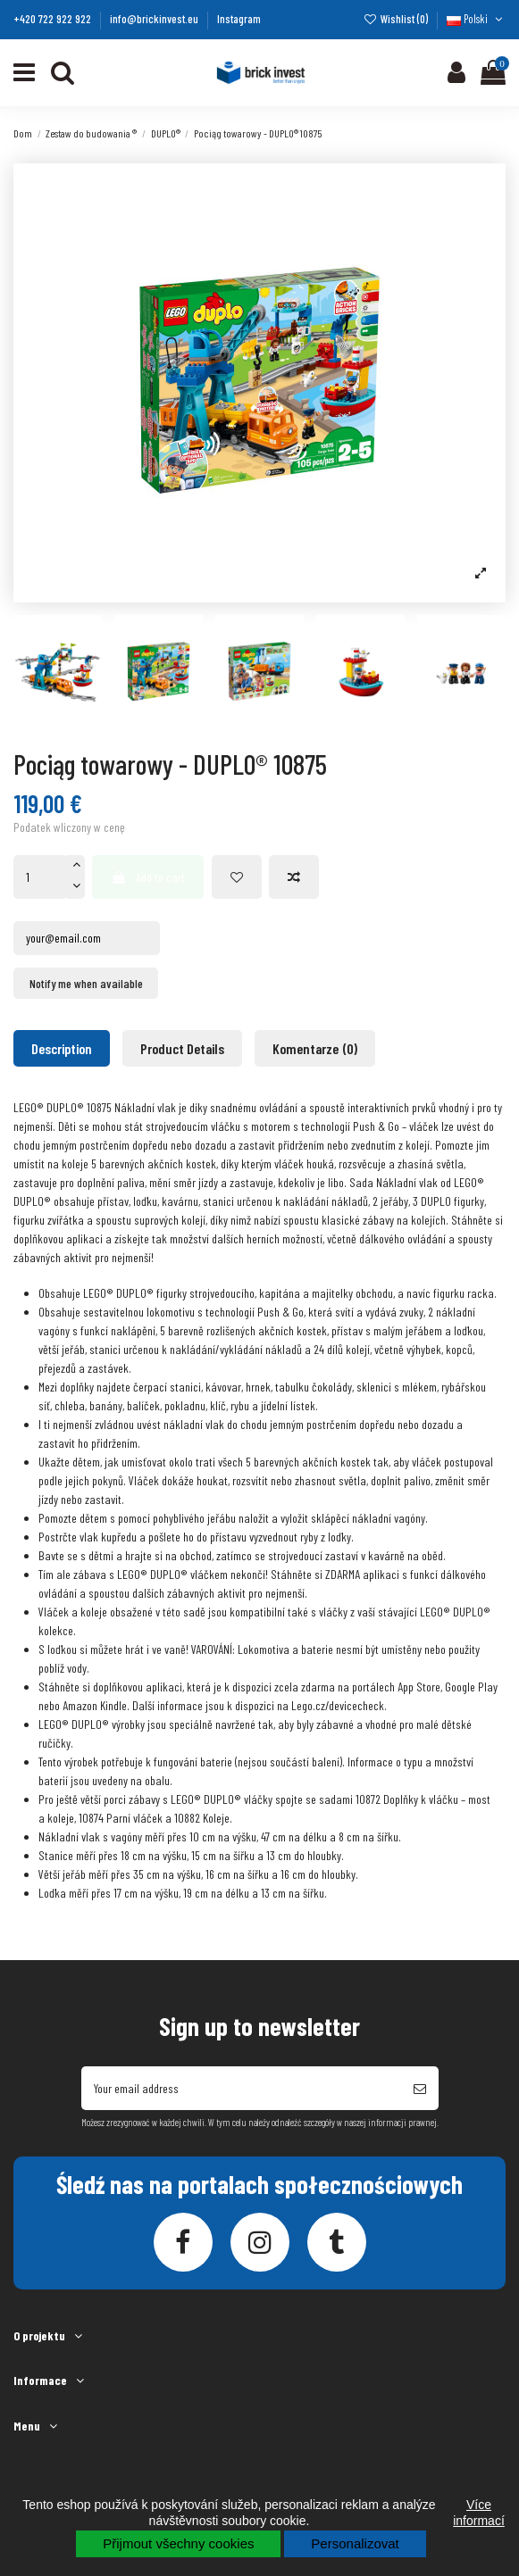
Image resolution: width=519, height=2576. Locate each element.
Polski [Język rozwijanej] (476, 19)
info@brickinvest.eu (155, 19)
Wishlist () (397, 19)
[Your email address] (241, 2088)
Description (61, 1048)
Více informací (479, 2512)
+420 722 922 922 (53, 19)
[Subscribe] (420, 2088)
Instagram (239, 19)
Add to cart (148, 877)
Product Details (182, 1048)
